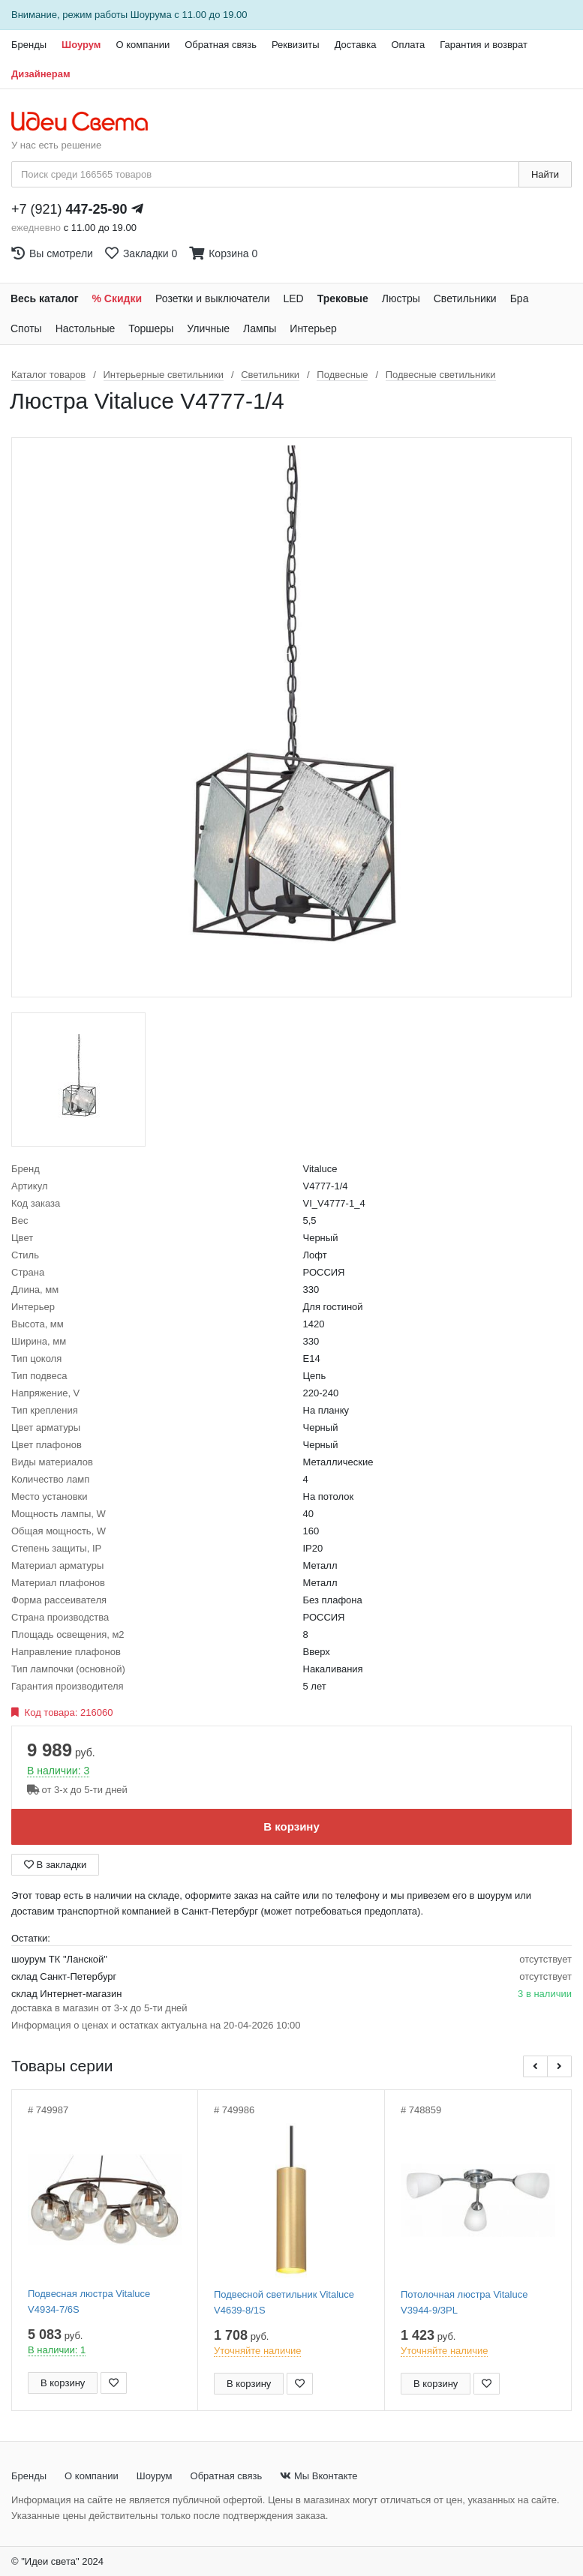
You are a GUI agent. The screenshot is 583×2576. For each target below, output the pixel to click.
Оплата (408, 44)
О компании (143, 44)
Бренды (29, 44)
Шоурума (151, 14)
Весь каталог (45, 298)
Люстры (401, 298)
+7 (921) (69, 209)
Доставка (356, 44)
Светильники (465, 298)
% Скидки (117, 298)
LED (293, 298)
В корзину (291, 1826)
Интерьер (313, 328)
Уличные (208, 328)
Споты (26, 328)
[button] (535, 2066)
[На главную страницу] (87, 122)
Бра (519, 298)
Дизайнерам (41, 73)
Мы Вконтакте (318, 2476)
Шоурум (81, 44)
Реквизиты (296, 44)
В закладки (55, 1864)
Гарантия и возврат (483, 44)
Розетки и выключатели (212, 298)
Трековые (342, 298)
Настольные (86, 328)
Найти (545, 174)
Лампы (259, 328)
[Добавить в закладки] (114, 2383)
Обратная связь (221, 44)
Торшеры (150, 328)
